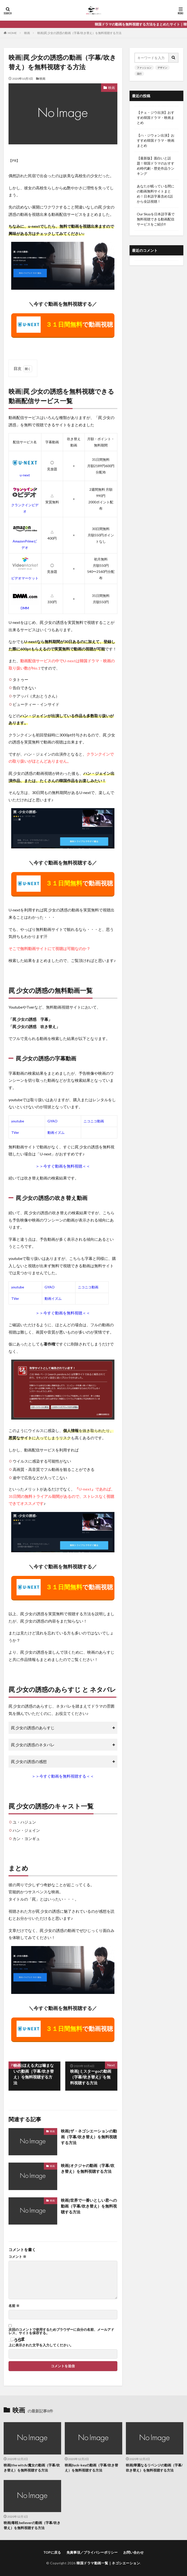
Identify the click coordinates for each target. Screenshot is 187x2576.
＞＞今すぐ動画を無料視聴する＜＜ (63, 1776)
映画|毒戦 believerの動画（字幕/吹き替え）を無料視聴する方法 (32, 2525)
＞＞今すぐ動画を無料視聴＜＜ (63, 1166)
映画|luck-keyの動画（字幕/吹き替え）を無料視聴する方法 (91, 2467)
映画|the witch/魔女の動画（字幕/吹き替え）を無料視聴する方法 (32, 2467)
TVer (15, 1132)
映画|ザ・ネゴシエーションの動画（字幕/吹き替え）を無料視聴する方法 (89, 2137)
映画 (27, 33)
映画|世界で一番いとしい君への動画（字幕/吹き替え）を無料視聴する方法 (89, 2206)
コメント (17, 2256)
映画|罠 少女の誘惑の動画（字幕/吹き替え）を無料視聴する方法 (79, 33)
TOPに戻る (52, 2552)
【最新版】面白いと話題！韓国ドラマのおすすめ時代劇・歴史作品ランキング (155, 165)
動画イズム (56, 1132)
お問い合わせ (133, 2552)
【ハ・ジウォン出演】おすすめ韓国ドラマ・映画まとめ (155, 140)
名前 (14, 2305)
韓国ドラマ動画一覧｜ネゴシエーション (108, 2563)
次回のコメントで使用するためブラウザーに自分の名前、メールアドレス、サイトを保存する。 (61, 2331)
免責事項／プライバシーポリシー (92, 2552)
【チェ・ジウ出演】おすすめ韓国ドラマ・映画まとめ (155, 117)
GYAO (52, 1121)
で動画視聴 (79, 324)
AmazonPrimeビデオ (25, 541)
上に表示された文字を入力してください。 (41, 2345)
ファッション (144, 67)
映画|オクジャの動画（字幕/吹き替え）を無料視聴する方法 (87, 2168)
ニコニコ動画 (94, 1121)
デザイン (162, 67)
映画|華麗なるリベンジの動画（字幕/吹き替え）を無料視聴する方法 (154, 2467)
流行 (139, 73)
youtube (17, 1121)
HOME (12, 33)
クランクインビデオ (25, 505)
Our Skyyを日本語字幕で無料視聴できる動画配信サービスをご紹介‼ (156, 219)
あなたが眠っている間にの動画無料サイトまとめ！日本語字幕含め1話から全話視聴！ (155, 193)
